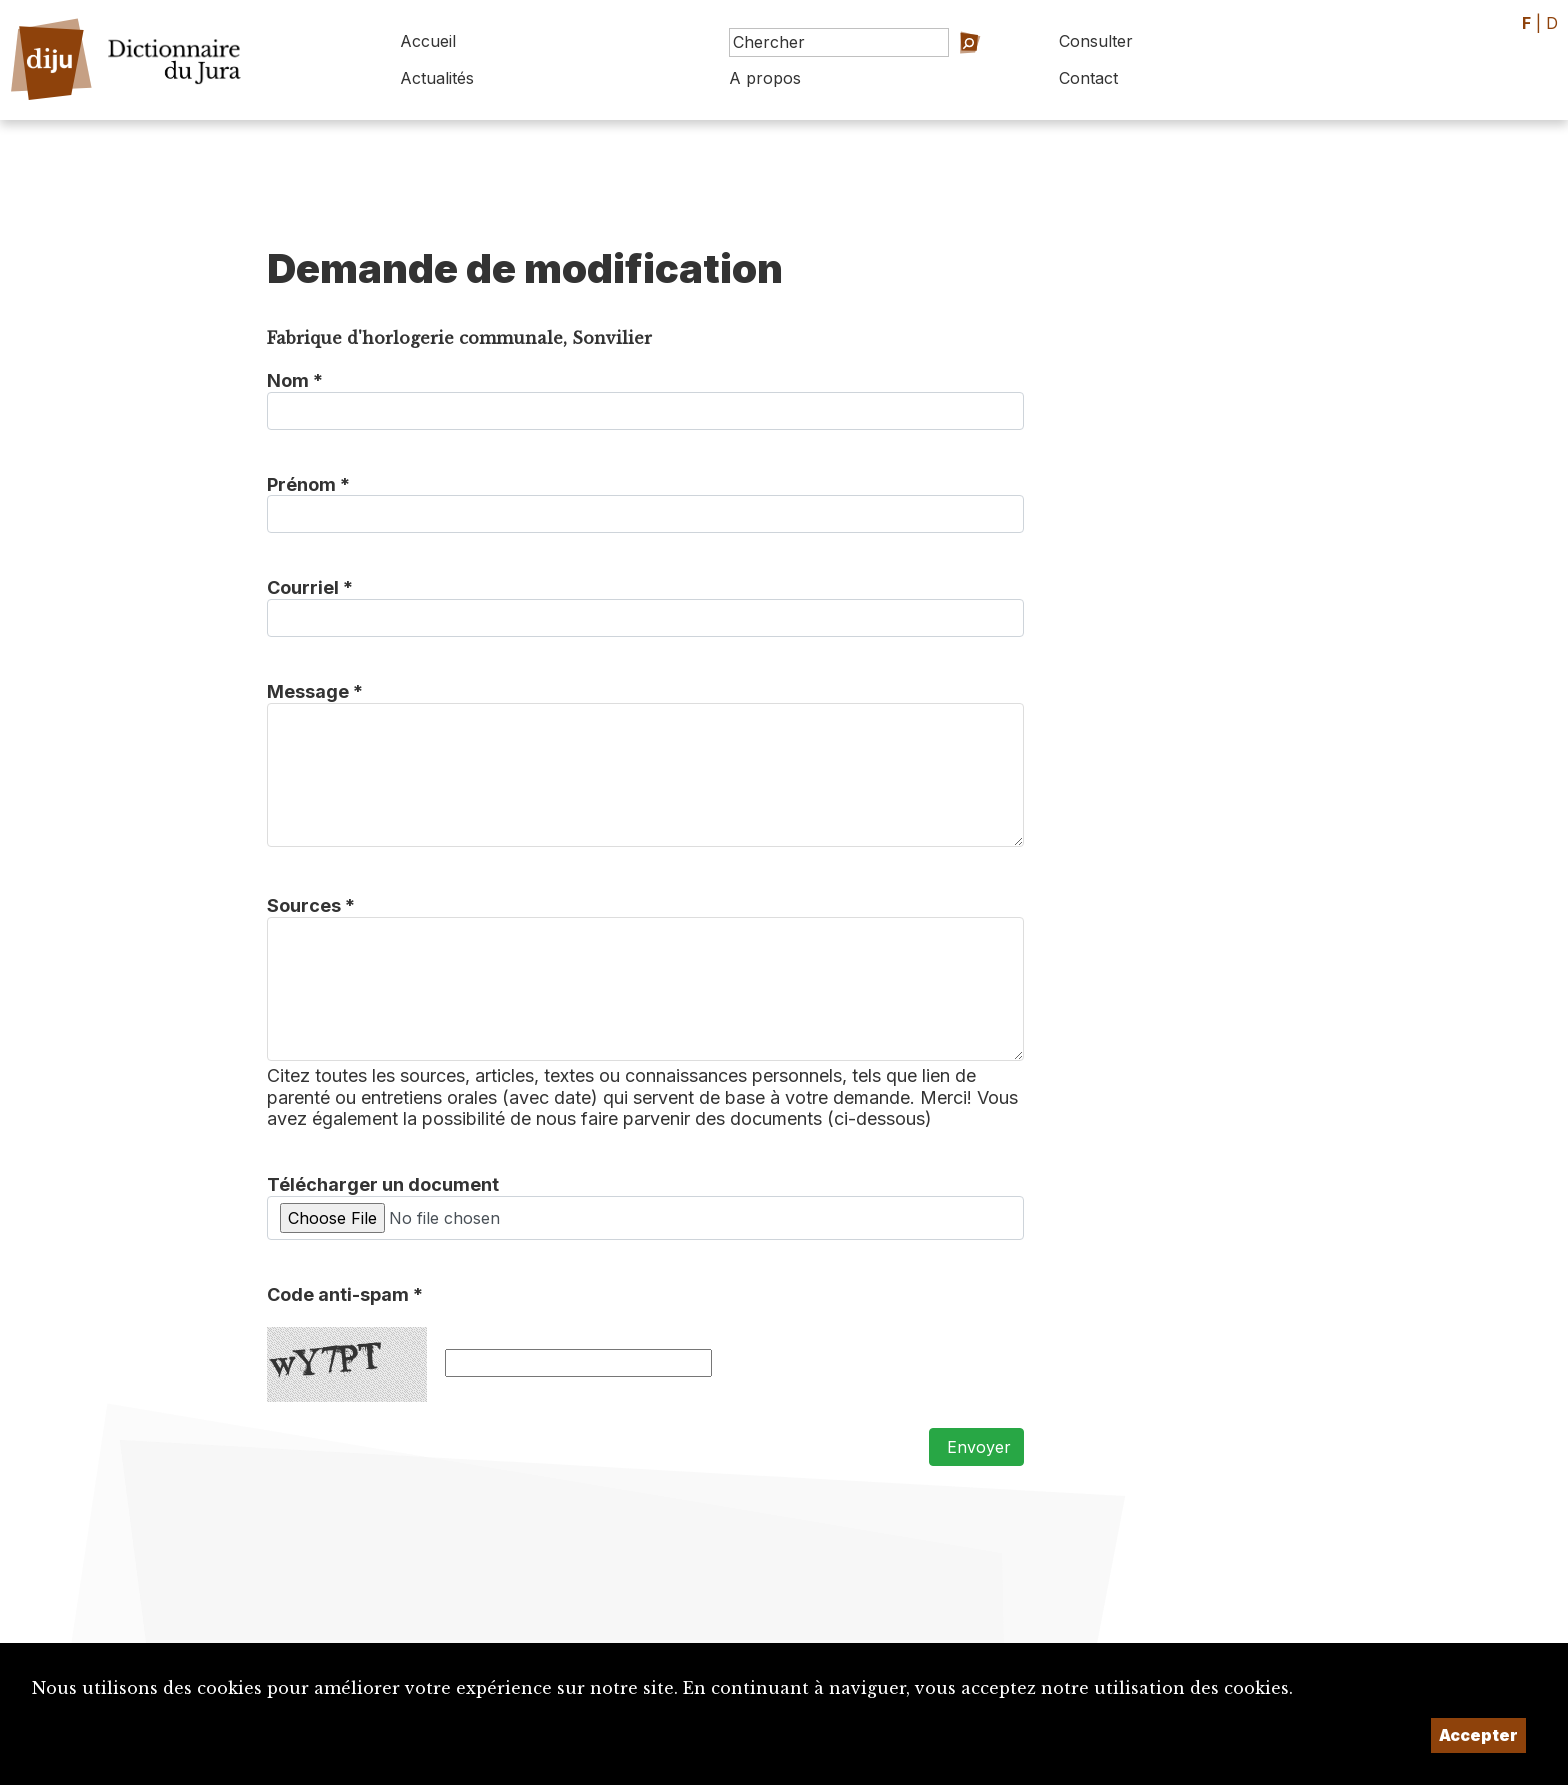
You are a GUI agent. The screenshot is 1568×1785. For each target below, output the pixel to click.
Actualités (437, 78)
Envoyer (976, 1447)
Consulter (1096, 41)
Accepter (1478, 1735)
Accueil (428, 41)
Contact (1088, 78)
